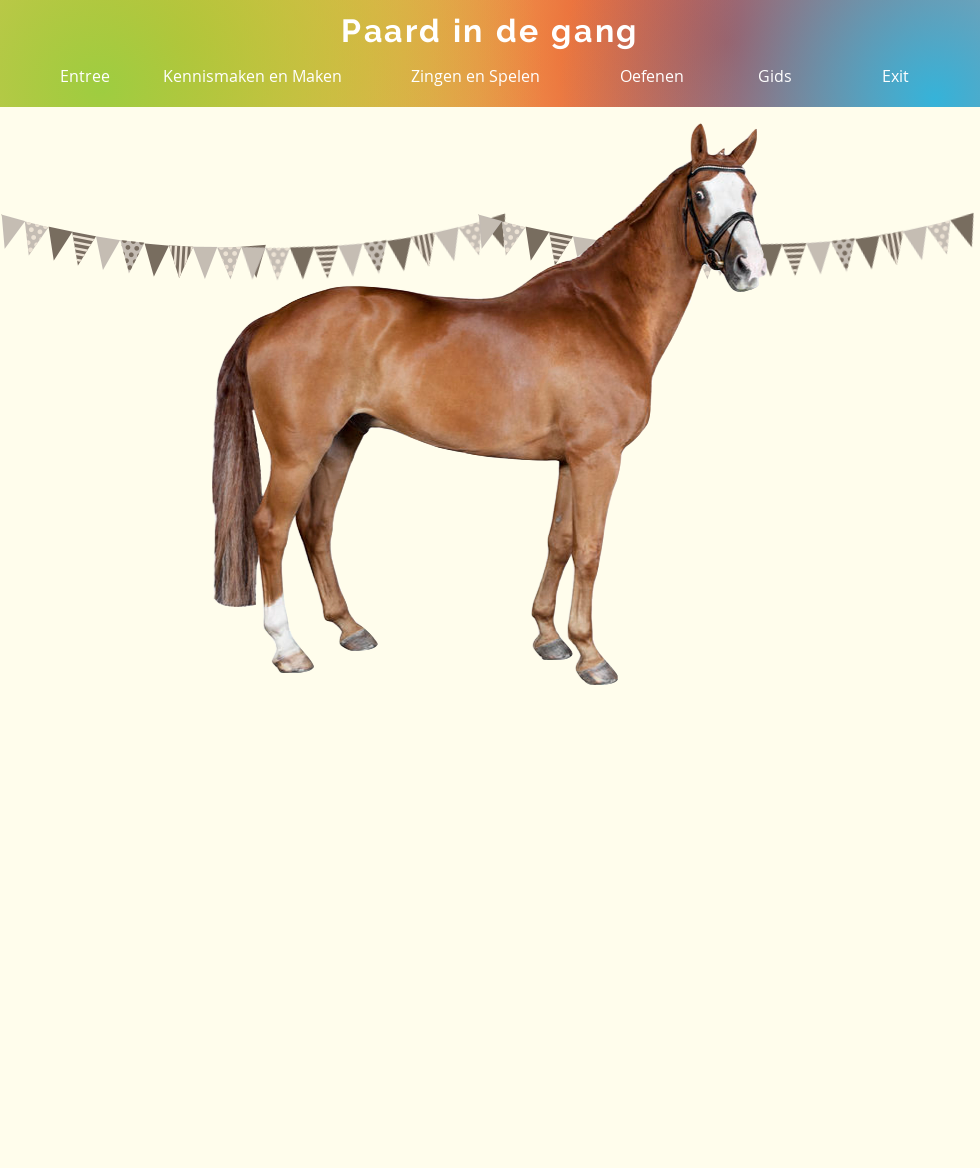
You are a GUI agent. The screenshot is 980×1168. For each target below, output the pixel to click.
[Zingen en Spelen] (475, 76)
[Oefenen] (652, 76)
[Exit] (895, 76)
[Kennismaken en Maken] (252, 76)
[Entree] (85, 76)
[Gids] (775, 76)
